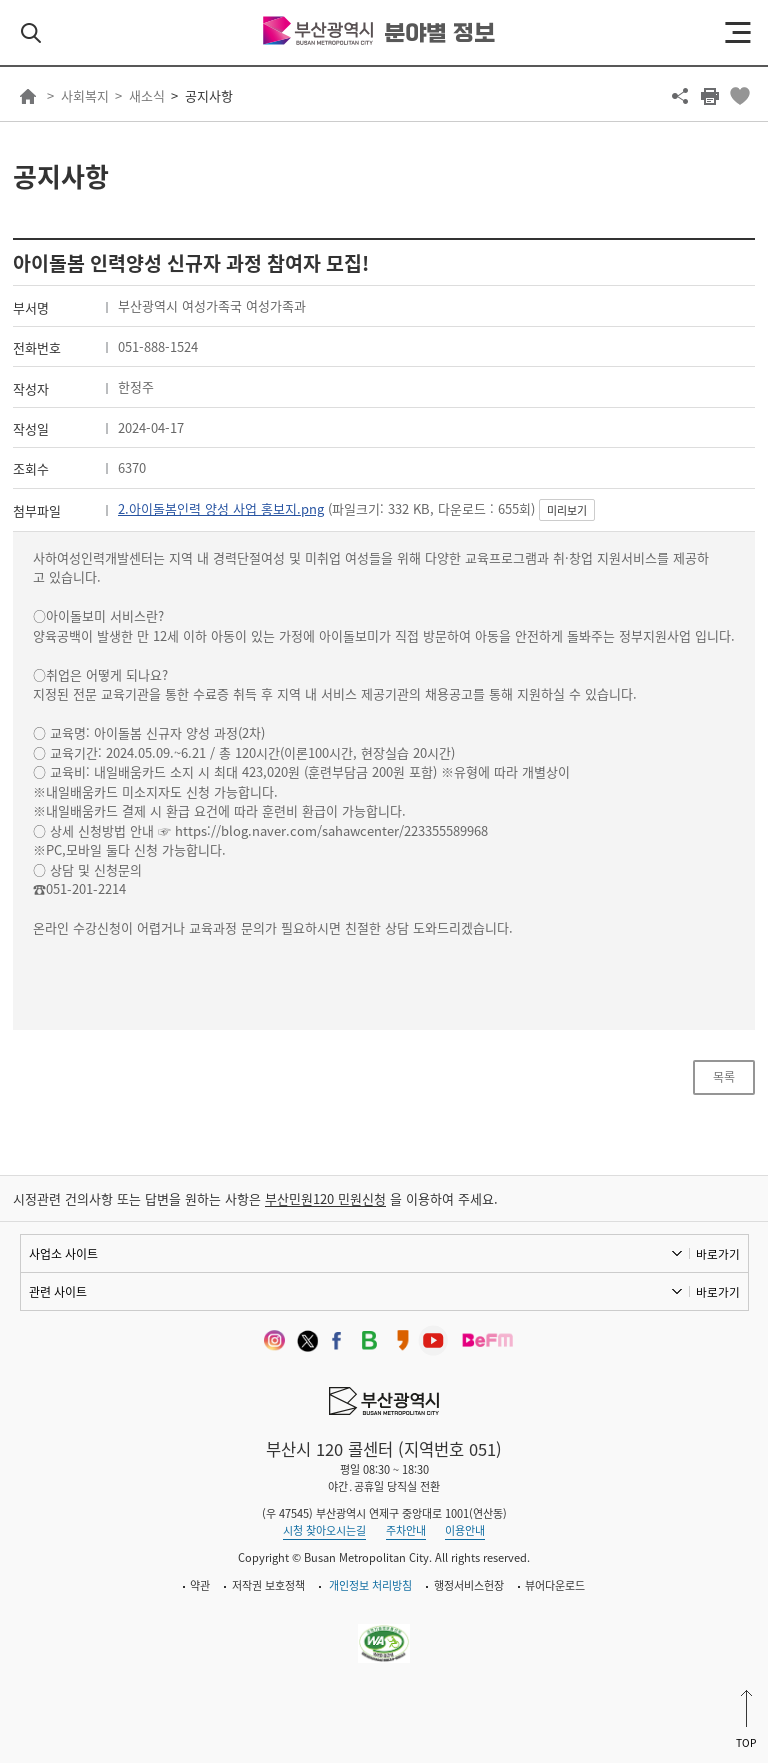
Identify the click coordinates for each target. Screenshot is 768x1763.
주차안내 (406, 1530)
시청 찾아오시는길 (324, 1530)
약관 (200, 1585)
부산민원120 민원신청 (325, 1198)
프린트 (710, 96)
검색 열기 (31, 33)
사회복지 (85, 95)
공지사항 (209, 95)
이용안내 (465, 1530)
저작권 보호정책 (268, 1585)
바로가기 (718, 1254)
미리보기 (567, 510)
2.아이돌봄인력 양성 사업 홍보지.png (221, 508)
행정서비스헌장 (469, 1585)
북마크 (740, 96)
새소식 (147, 95)
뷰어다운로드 (555, 1585)
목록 (724, 1077)
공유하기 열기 (680, 96)
